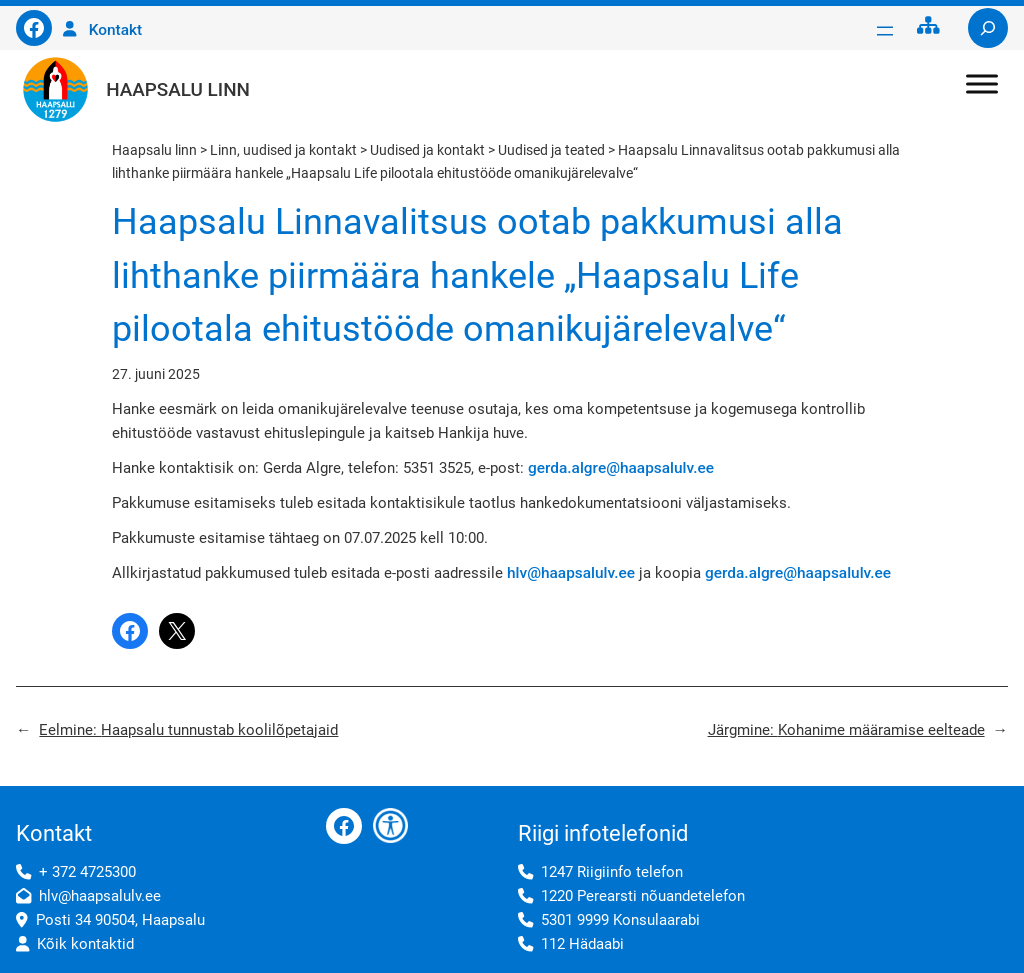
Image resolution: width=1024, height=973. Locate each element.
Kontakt (116, 30)
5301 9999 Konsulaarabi (620, 920)
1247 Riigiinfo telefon (612, 872)
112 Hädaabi (582, 944)
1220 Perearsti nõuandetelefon (643, 896)
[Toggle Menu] (982, 83)
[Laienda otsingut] (988, 28)
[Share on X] (177, 631)
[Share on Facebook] (130, 631)
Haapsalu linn (178, 89)
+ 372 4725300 (87, 872)
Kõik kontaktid (85, 944)
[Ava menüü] (885, 31)
